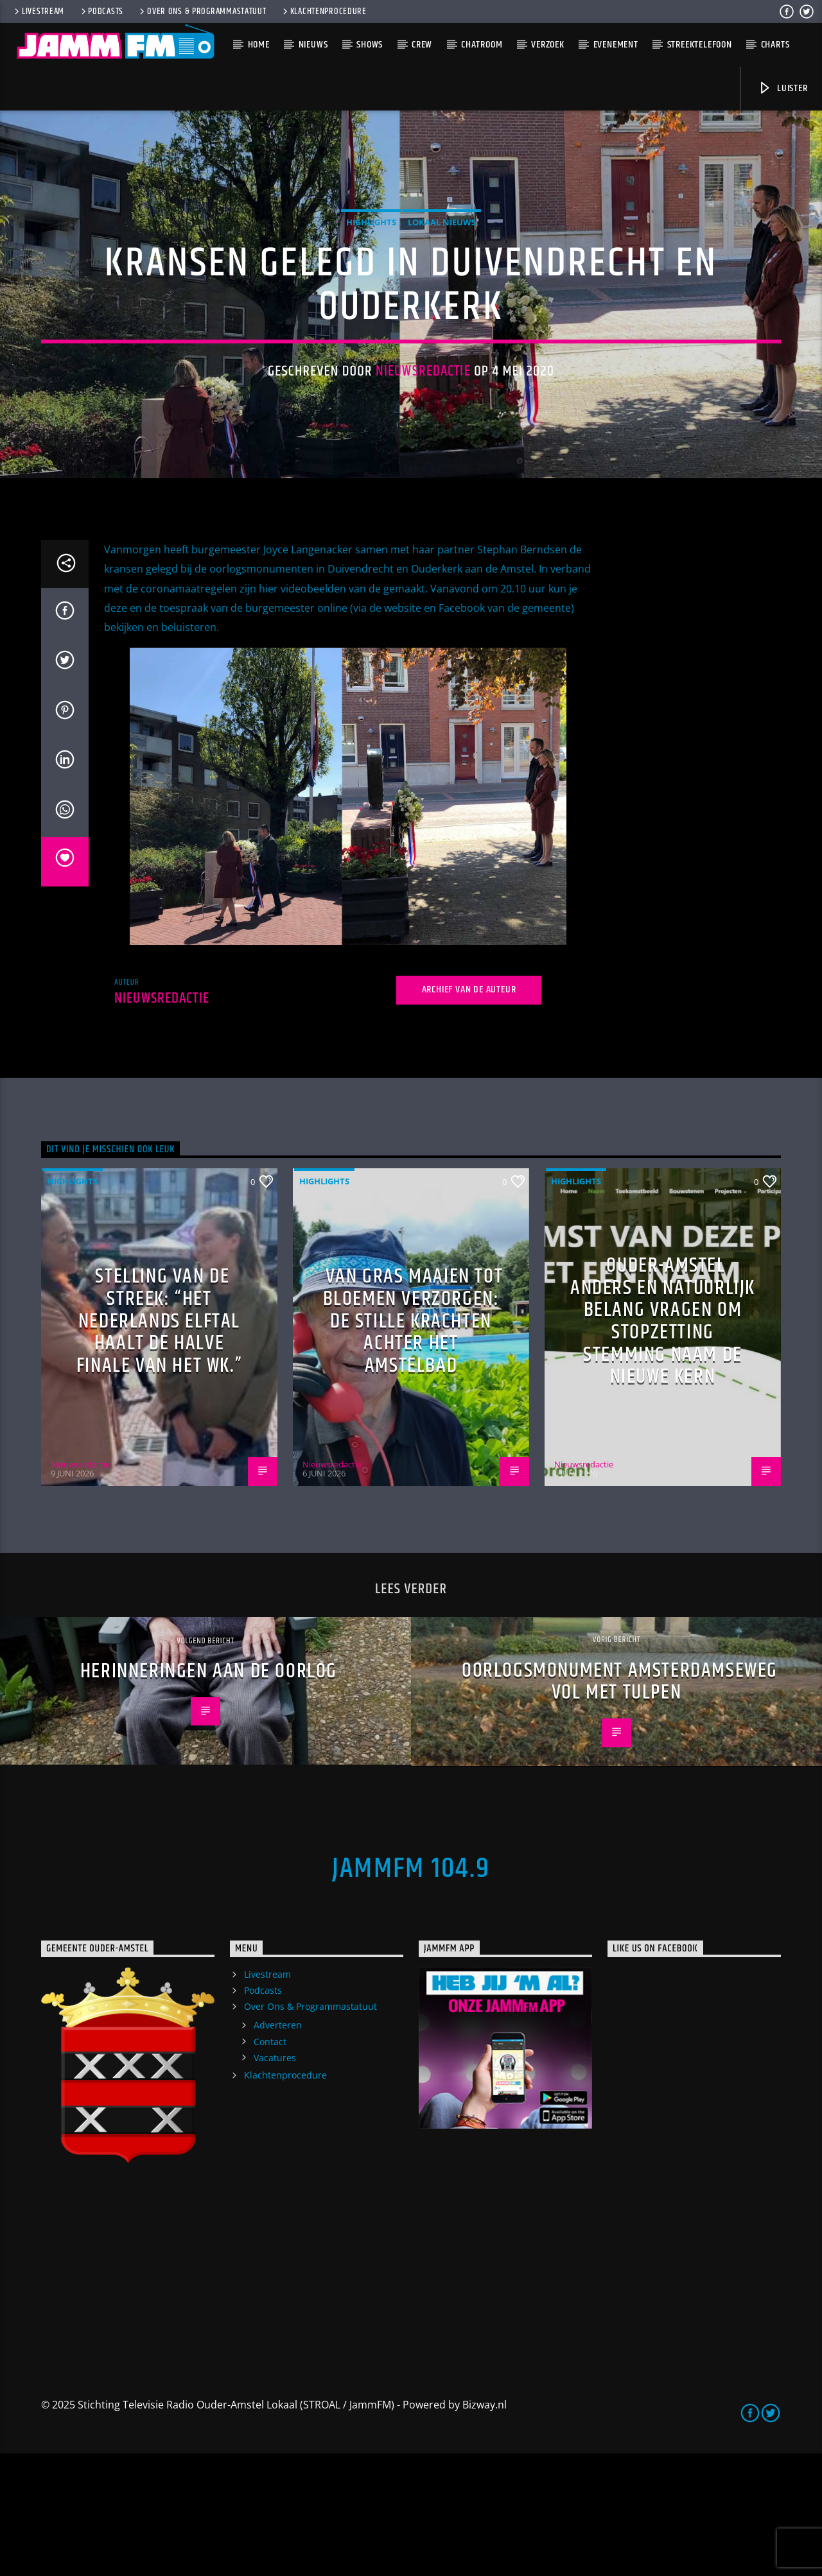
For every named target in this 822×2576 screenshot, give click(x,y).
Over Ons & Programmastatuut (201, 11)
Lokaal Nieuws (442, 284)
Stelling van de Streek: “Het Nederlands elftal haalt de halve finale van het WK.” (159, 1444)
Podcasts (101, 11)
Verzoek (547, 45)
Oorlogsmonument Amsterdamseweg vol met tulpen (620, 1804)
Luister (782, 88)
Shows (369, 45)
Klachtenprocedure (324, 11)
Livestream (38, 11)
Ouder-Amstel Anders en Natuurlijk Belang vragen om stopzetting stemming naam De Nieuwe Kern (662, 1444)
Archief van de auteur (469, 1113)
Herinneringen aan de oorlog (208, 1794)
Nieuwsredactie (423, 432)
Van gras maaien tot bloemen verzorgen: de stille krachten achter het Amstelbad (413, 1444)
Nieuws (313, 45)
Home (259, 45)
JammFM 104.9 (411, 1991)
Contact (270, 2164)
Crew (422, 45)
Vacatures (275, 2180)
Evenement (615, 45)
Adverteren (278, 2148)
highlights (371, 284)
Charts (775, 45)
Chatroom (481, 45)
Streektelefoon (699, 45)
